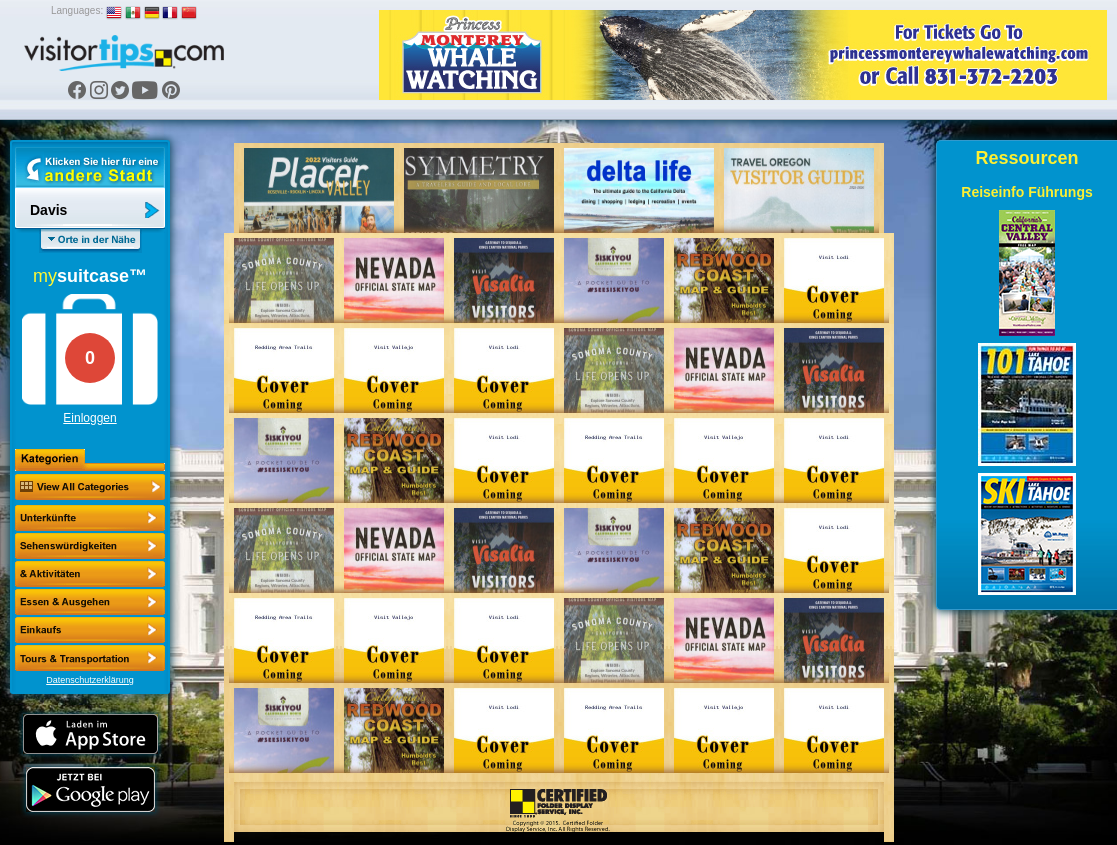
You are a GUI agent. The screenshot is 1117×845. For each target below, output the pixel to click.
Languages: (77, 10)
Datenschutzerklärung (90, 680)
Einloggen (89, 418)
